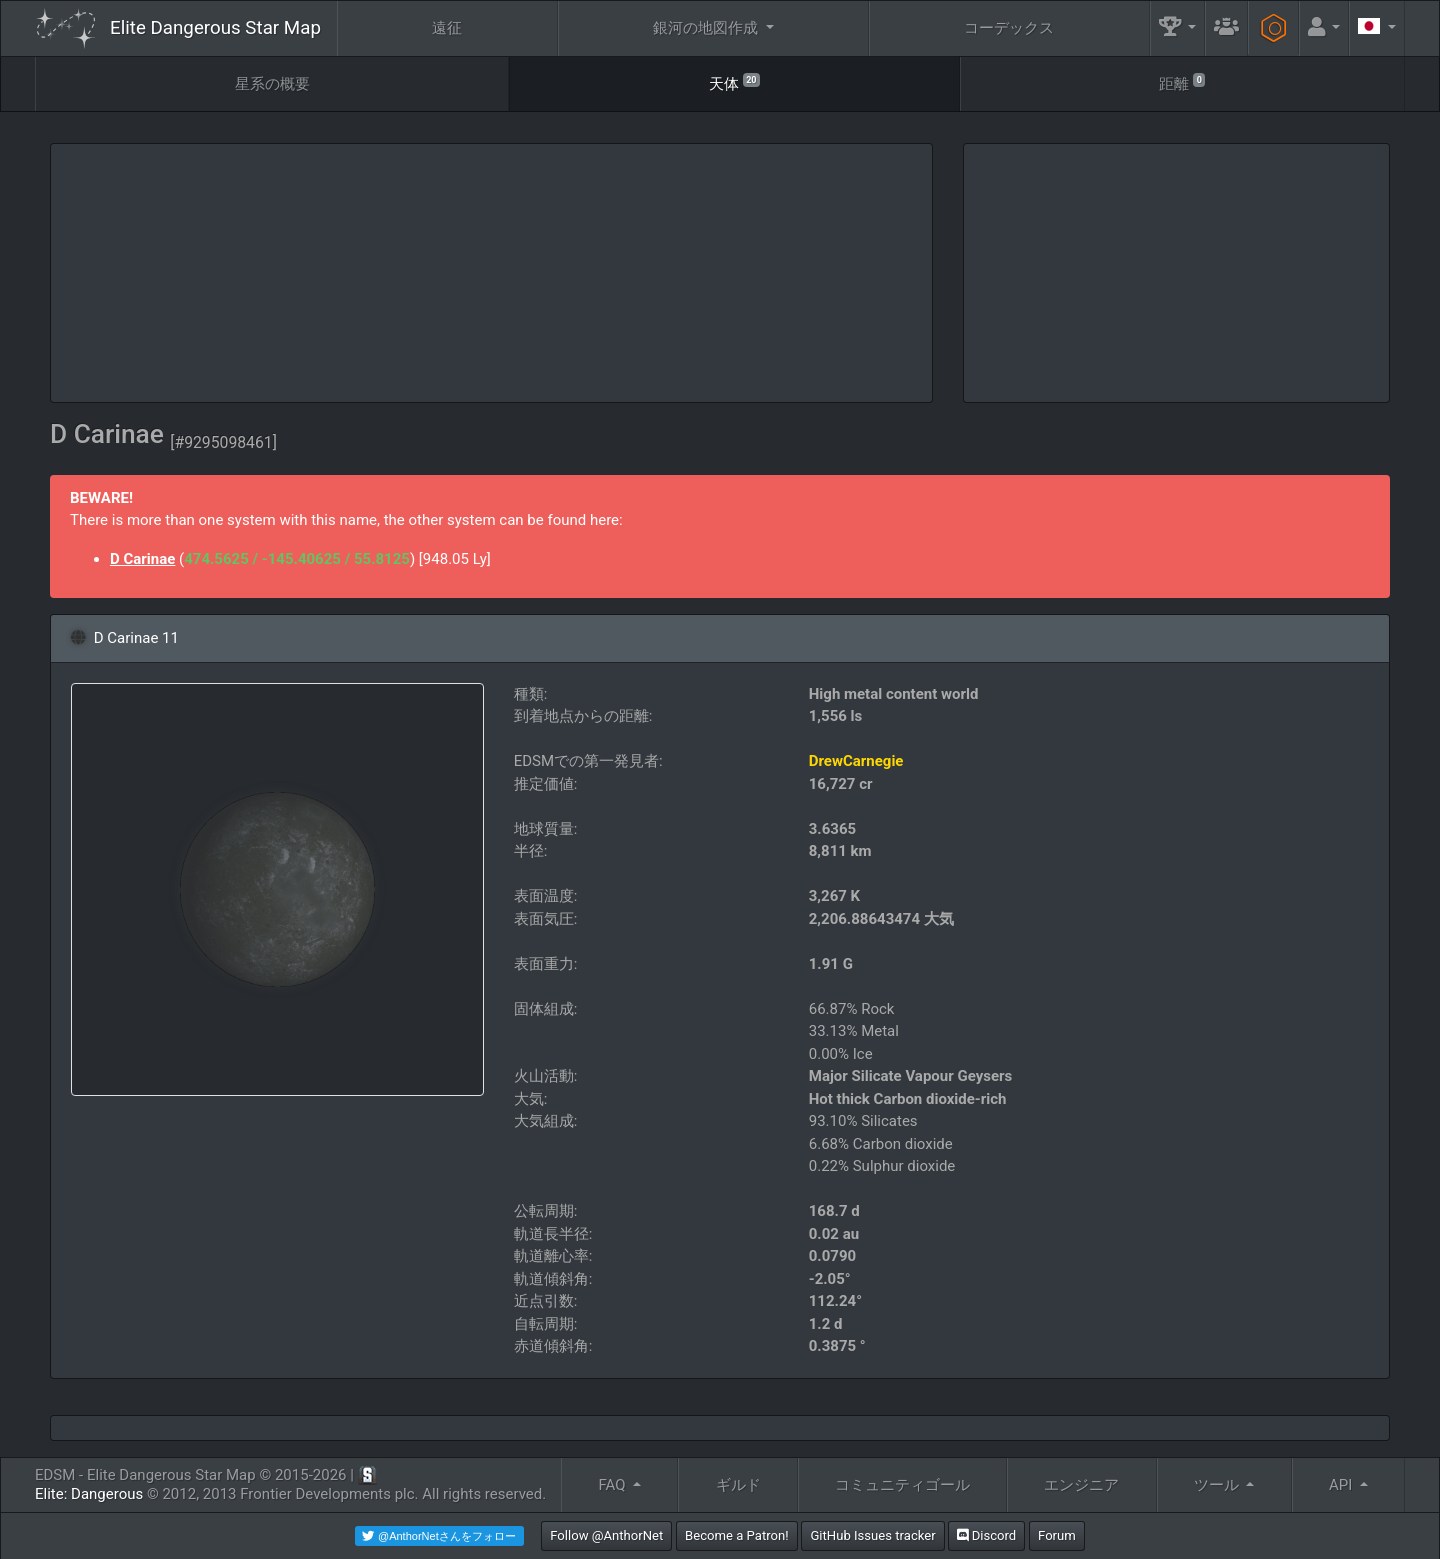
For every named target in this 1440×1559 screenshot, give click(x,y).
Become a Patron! (737, 1535)
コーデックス (1009, 28)
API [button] (1342, 1485)
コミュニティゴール (902, 1485)
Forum (1057, 1535)
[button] (1178, 28)
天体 (734, 82)
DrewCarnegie (856, 761)
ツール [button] (1218, 1485)
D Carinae (142, 559)
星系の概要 (272, 84)
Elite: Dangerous (89, 1494)
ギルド (738, 1485)
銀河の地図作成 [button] (707, 28)
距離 (1182, 82)
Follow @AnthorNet (606, 1535)
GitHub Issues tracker (872, 1535)
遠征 (447, 28)
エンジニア (1081, 1485)
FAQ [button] (613, 1485)
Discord (986, 1535)
